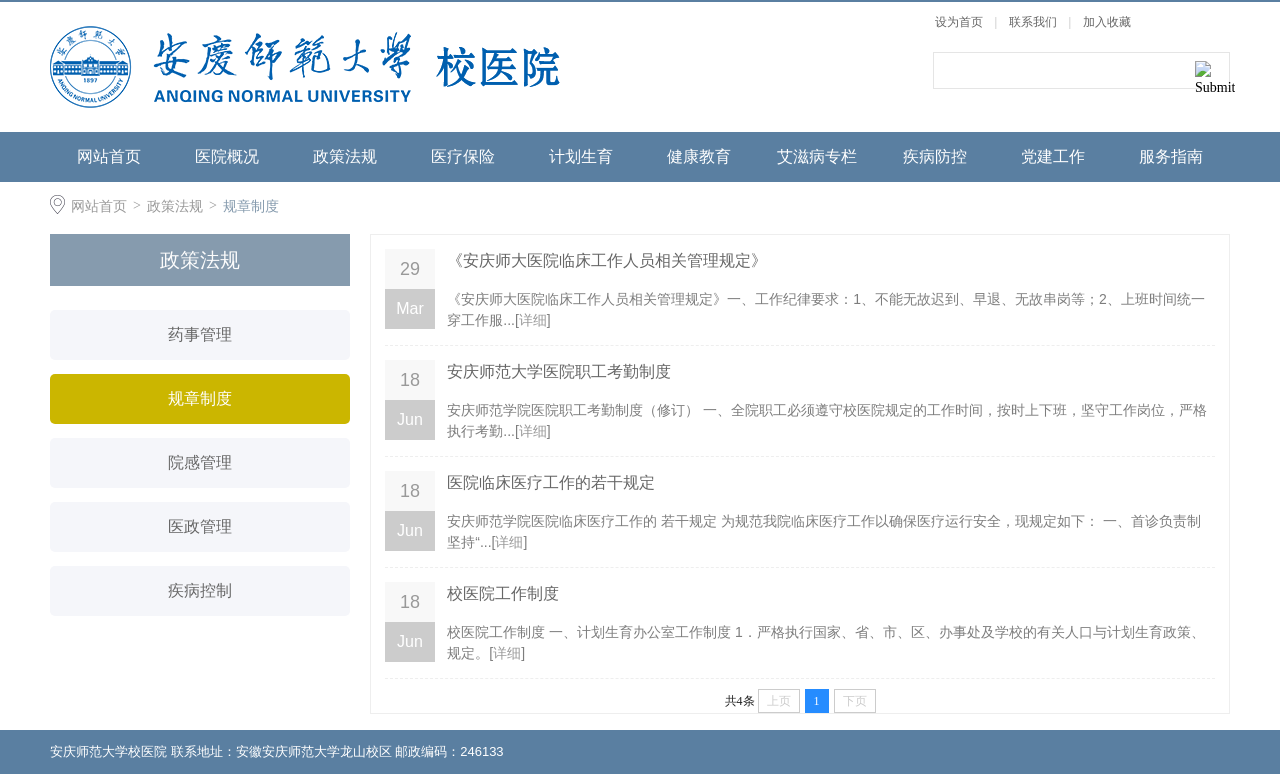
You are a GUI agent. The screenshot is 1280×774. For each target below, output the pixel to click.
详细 (533, 320)
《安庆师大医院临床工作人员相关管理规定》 (607, 260)
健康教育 (699, 156)
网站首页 (109, 156)
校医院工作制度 (503, 593)
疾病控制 (200, 590)
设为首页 (959, 22)
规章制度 (251, 206)
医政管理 (200, 526)
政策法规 (345, 156)
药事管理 (200, 334)
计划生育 (581, 156)
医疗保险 (463, 156)
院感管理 (200, 462)
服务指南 (1171, 156)
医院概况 (227, 156)
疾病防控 (935, 156)
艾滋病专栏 (817, 156)
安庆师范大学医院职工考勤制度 (559, 371)
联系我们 (1034, 22)
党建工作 (1053, 156)
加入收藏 (1107, 22)
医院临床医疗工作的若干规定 (551, 482)
